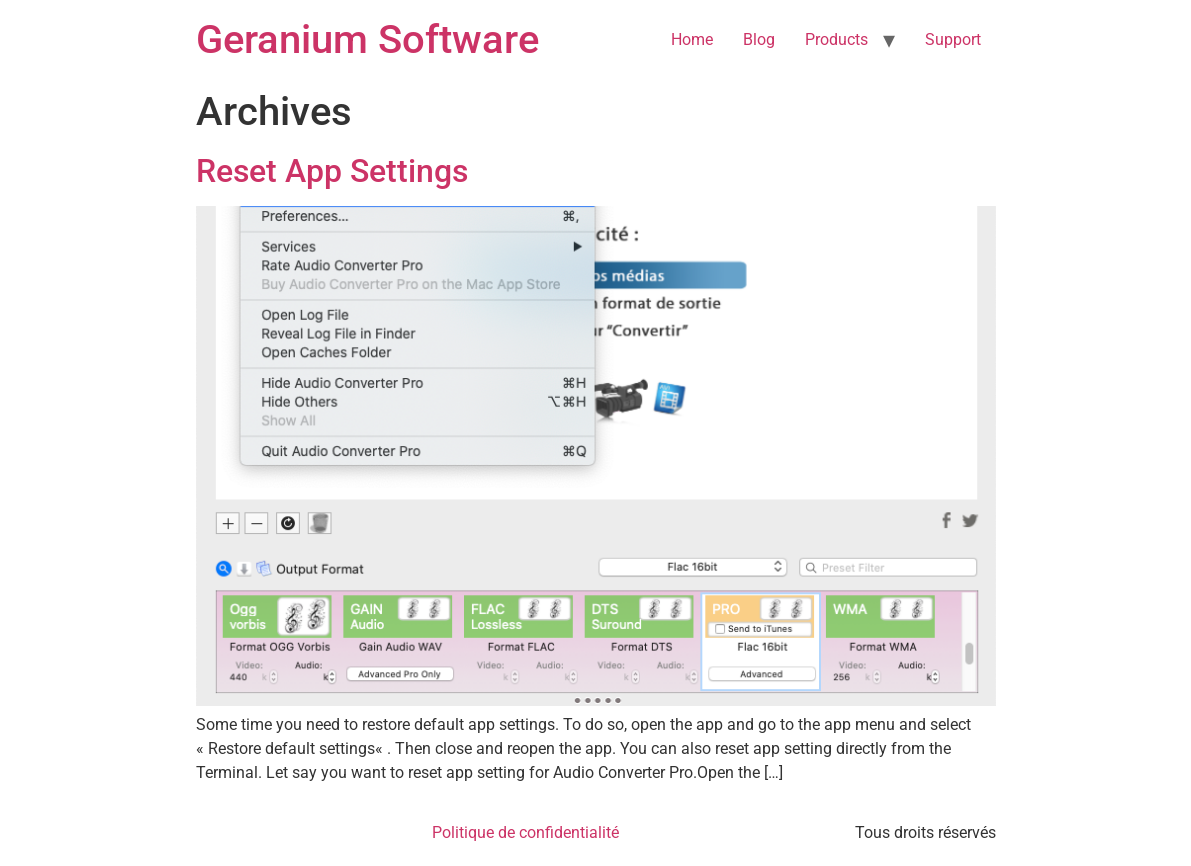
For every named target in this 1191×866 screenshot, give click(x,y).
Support (953, 39)
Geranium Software (367, 39)
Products (836, 39)
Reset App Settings (332, 171)
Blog (759, 39)
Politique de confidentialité (525, 832)
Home (692, 39)
